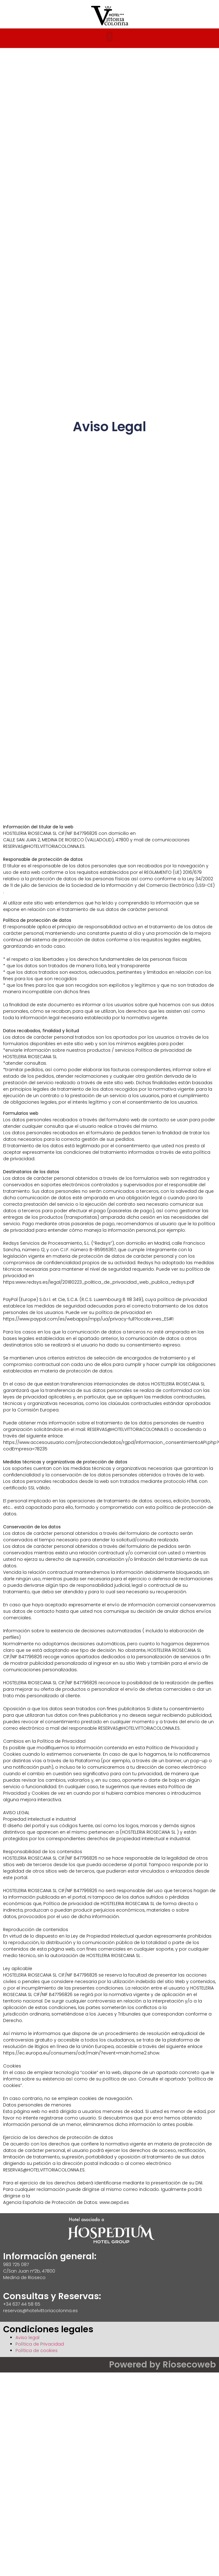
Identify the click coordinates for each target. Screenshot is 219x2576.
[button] (109, 37)
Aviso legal (27, 2337)
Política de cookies (36, 2350)
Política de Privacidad (39, 2344)
